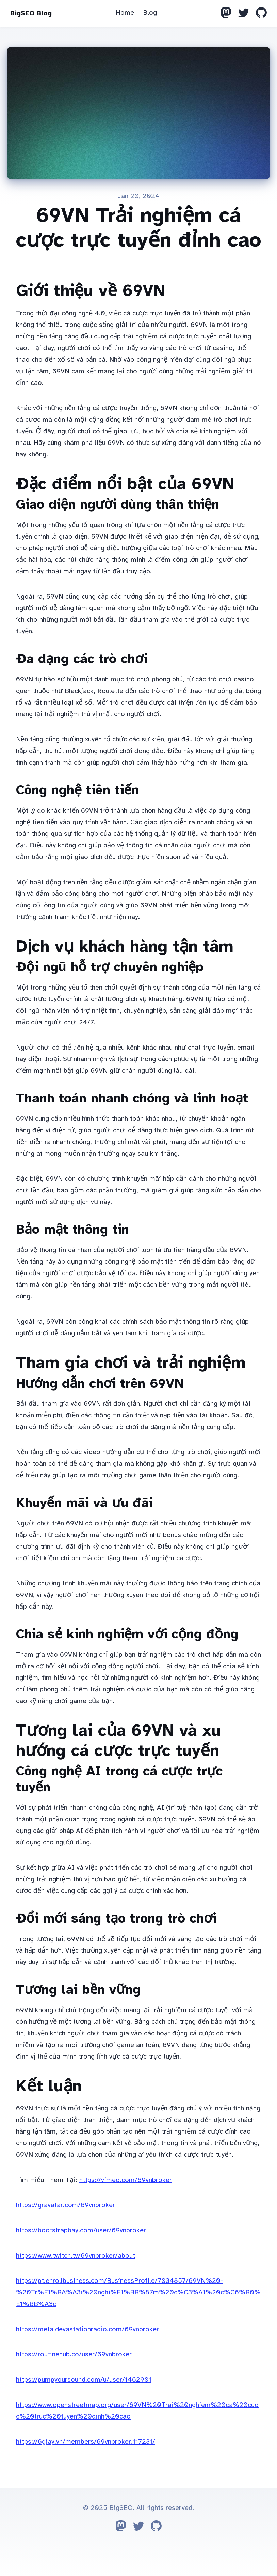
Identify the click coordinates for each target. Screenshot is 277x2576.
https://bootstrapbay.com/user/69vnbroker (81, 2230)
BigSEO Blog (31, 13)
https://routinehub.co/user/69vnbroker (74, 2354)
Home (125, 12)
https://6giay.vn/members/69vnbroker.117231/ (85, 2441)
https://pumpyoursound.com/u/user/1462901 (83, 2379)
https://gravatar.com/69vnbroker (65, 2205)
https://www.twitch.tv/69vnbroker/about (75, 2255)
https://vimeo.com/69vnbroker (125, 2179)
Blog (150, 12)
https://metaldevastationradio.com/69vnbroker (87, 2329)
